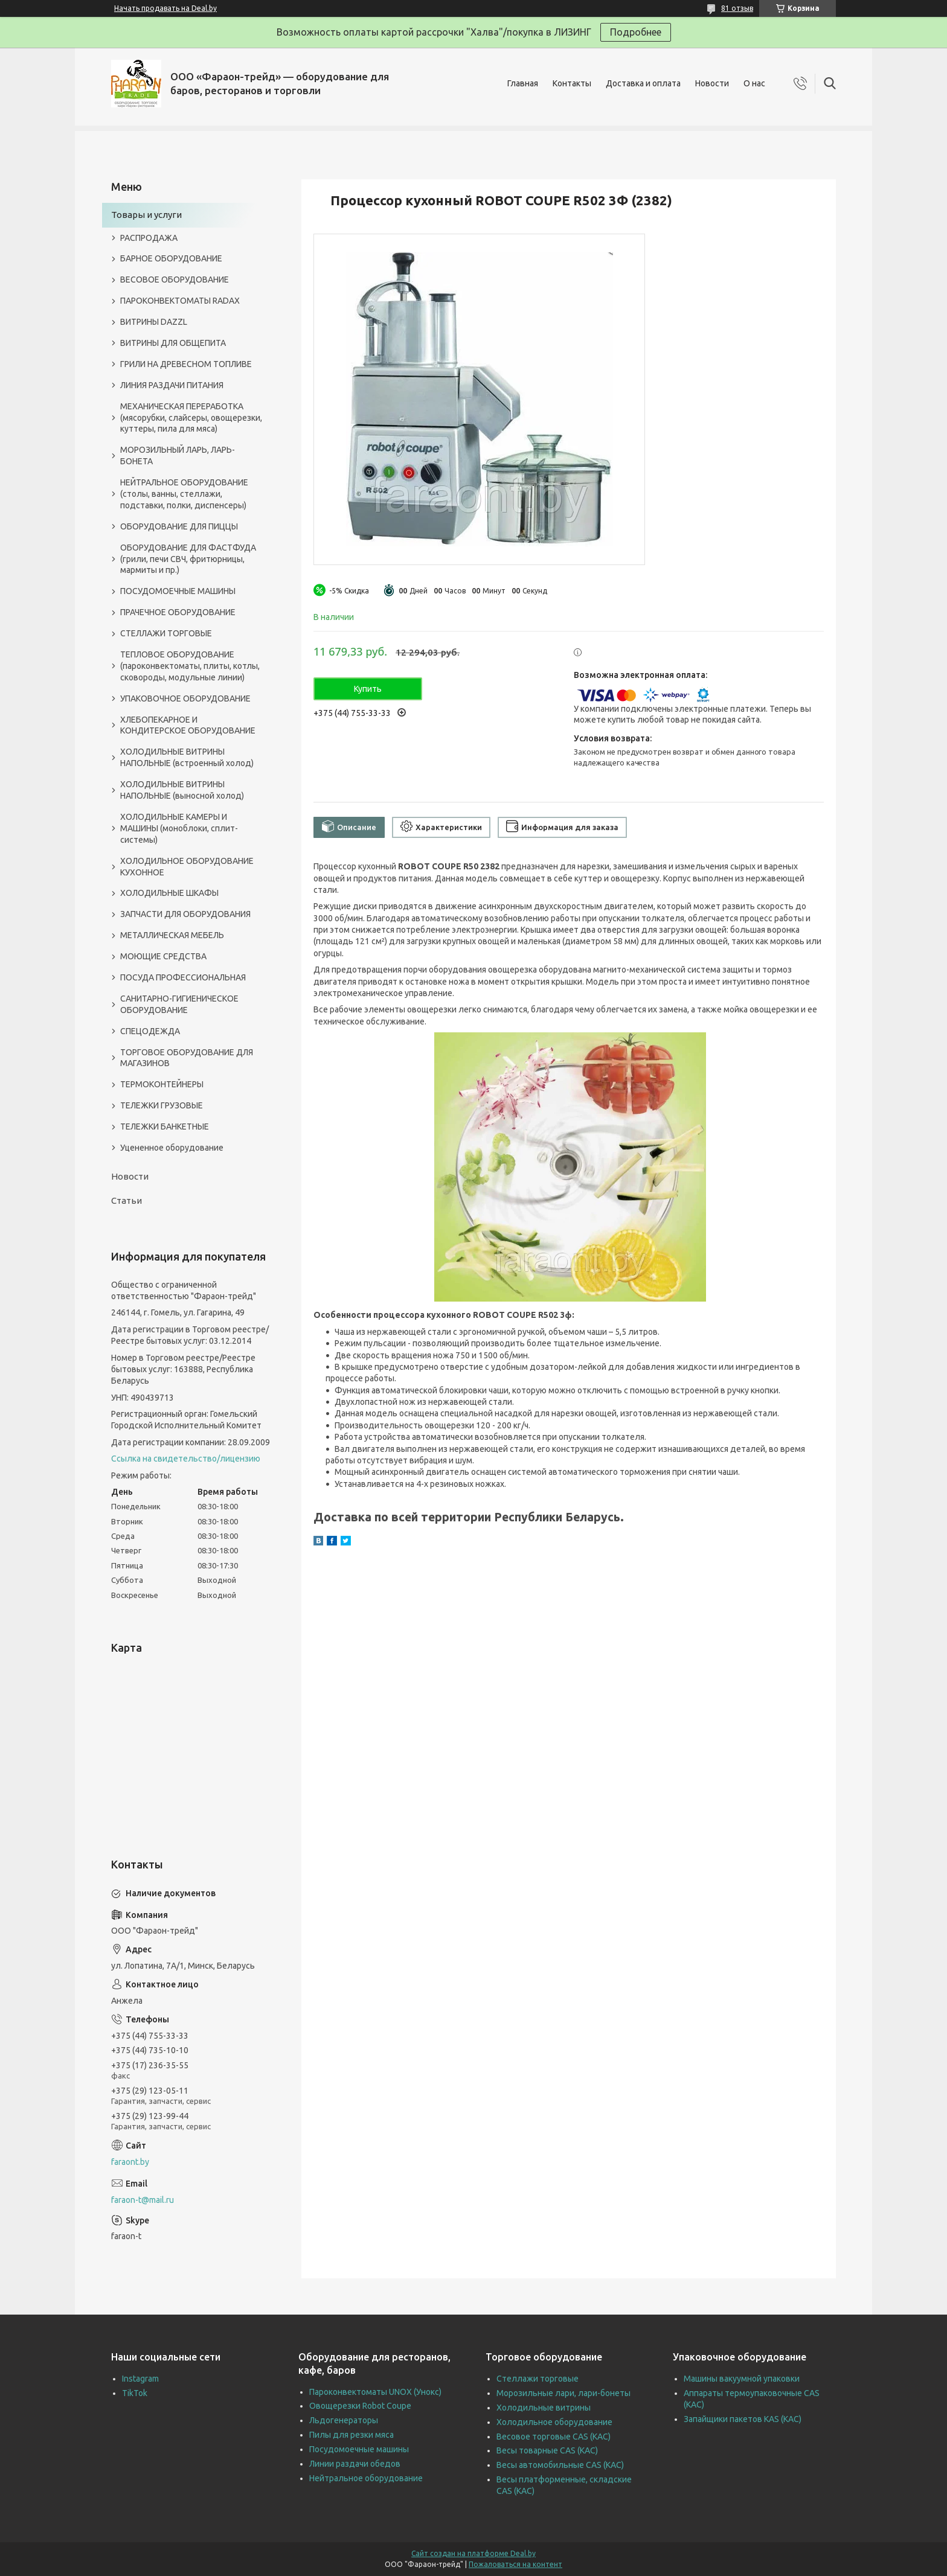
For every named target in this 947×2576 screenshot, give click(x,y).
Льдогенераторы (343, 2420)
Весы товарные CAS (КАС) (547, 2450)
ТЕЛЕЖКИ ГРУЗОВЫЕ (161, 1105)
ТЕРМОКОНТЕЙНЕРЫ (162, 1084)
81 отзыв (737, 8)
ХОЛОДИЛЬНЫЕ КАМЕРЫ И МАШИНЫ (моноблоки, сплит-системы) (179, 828)
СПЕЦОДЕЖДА (150, 1031)
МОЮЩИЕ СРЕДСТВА (163, 956)
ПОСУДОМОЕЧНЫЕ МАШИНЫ (178, 591)
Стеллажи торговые (537, 2378)
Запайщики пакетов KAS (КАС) (742, 2419)
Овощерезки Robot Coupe (360, 2406)
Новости (712, 83)
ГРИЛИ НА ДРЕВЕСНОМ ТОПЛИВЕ (186, 364)
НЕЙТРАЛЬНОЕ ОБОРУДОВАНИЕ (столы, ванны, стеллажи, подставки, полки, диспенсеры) (184, 494)
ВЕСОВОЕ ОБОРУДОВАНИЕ (174, 279)
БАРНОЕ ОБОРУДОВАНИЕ (171, 258)
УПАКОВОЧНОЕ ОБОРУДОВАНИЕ (185, 698)
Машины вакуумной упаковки (742, 2378)
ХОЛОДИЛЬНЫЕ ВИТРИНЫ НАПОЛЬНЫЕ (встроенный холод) (187, 757)
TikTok (134, 2393)
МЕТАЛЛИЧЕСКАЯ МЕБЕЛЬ (172, 935)
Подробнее (635, 32)
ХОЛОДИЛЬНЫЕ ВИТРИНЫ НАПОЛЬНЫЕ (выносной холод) (182, 790)
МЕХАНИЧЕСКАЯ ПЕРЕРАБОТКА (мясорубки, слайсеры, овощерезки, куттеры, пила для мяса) (191, 417)
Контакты (572, 83)
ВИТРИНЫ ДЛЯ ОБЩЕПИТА (173, 343)
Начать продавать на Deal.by (165, 8)
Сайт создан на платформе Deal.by (473, 2553)
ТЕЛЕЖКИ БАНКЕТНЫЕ (164, 1126)
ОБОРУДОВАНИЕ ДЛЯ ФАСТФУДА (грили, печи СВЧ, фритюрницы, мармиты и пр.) (188, 559)
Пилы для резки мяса (351, 2435)
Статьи (126, 1200)
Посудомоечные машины (359, 2449)
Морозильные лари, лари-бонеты (563, 2393)
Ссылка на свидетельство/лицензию (185, 1458)
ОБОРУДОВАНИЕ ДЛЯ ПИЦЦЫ (179, 526)
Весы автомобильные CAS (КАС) (560, 2465)
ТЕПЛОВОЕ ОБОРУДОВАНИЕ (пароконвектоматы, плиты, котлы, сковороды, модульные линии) (190, 666)
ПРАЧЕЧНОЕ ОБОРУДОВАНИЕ (178, 612)
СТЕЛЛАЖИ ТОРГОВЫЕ (166, 633)
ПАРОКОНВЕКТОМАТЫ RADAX (180, 300)
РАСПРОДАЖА (149, 238)
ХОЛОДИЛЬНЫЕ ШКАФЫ (169, 893)
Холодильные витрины (543, 2407)
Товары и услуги (146, 214)
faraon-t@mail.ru (142, 2200)
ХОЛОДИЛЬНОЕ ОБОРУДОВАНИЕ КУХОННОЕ (187, 866)
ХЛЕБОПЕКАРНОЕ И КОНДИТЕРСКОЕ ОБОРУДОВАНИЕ (187, 725)
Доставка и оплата (643, 83)
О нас (754, 83)
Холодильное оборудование (554, 2422)
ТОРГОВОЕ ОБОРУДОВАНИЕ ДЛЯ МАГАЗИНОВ (186, 1058)
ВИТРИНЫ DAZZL (153, 322)
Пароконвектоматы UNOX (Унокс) (375, 2392)
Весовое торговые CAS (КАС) (553, 2436)
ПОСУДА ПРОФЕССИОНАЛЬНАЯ (183, 977)
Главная (522, 83)
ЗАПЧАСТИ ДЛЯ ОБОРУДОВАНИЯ (185, 914)
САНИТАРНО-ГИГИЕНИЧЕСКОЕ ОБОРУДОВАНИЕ (179, 1004)
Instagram (140, 2378)
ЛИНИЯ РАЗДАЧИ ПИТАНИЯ (171, 385)
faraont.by (130, 2162)
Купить (368, 689)
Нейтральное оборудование (366, 2478)
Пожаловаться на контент (515, 2564)
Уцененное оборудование (171, 1147)
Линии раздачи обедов (354, 2464)
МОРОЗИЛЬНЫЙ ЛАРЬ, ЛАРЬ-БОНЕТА (177, 455)
